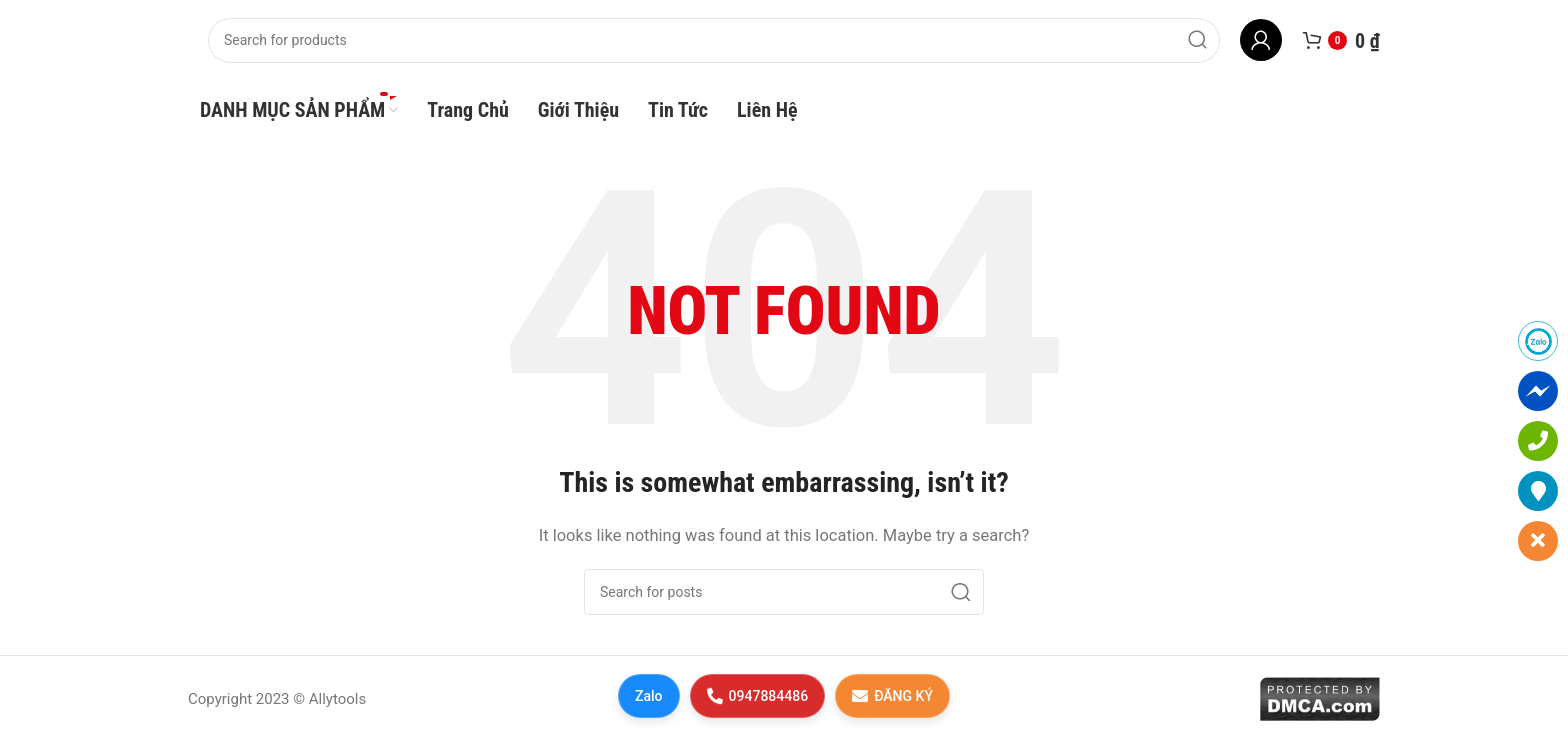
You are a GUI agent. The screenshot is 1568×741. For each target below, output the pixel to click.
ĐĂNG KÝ (892, 695)
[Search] (714, 40)
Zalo (649, 696)
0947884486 (757, 695)
